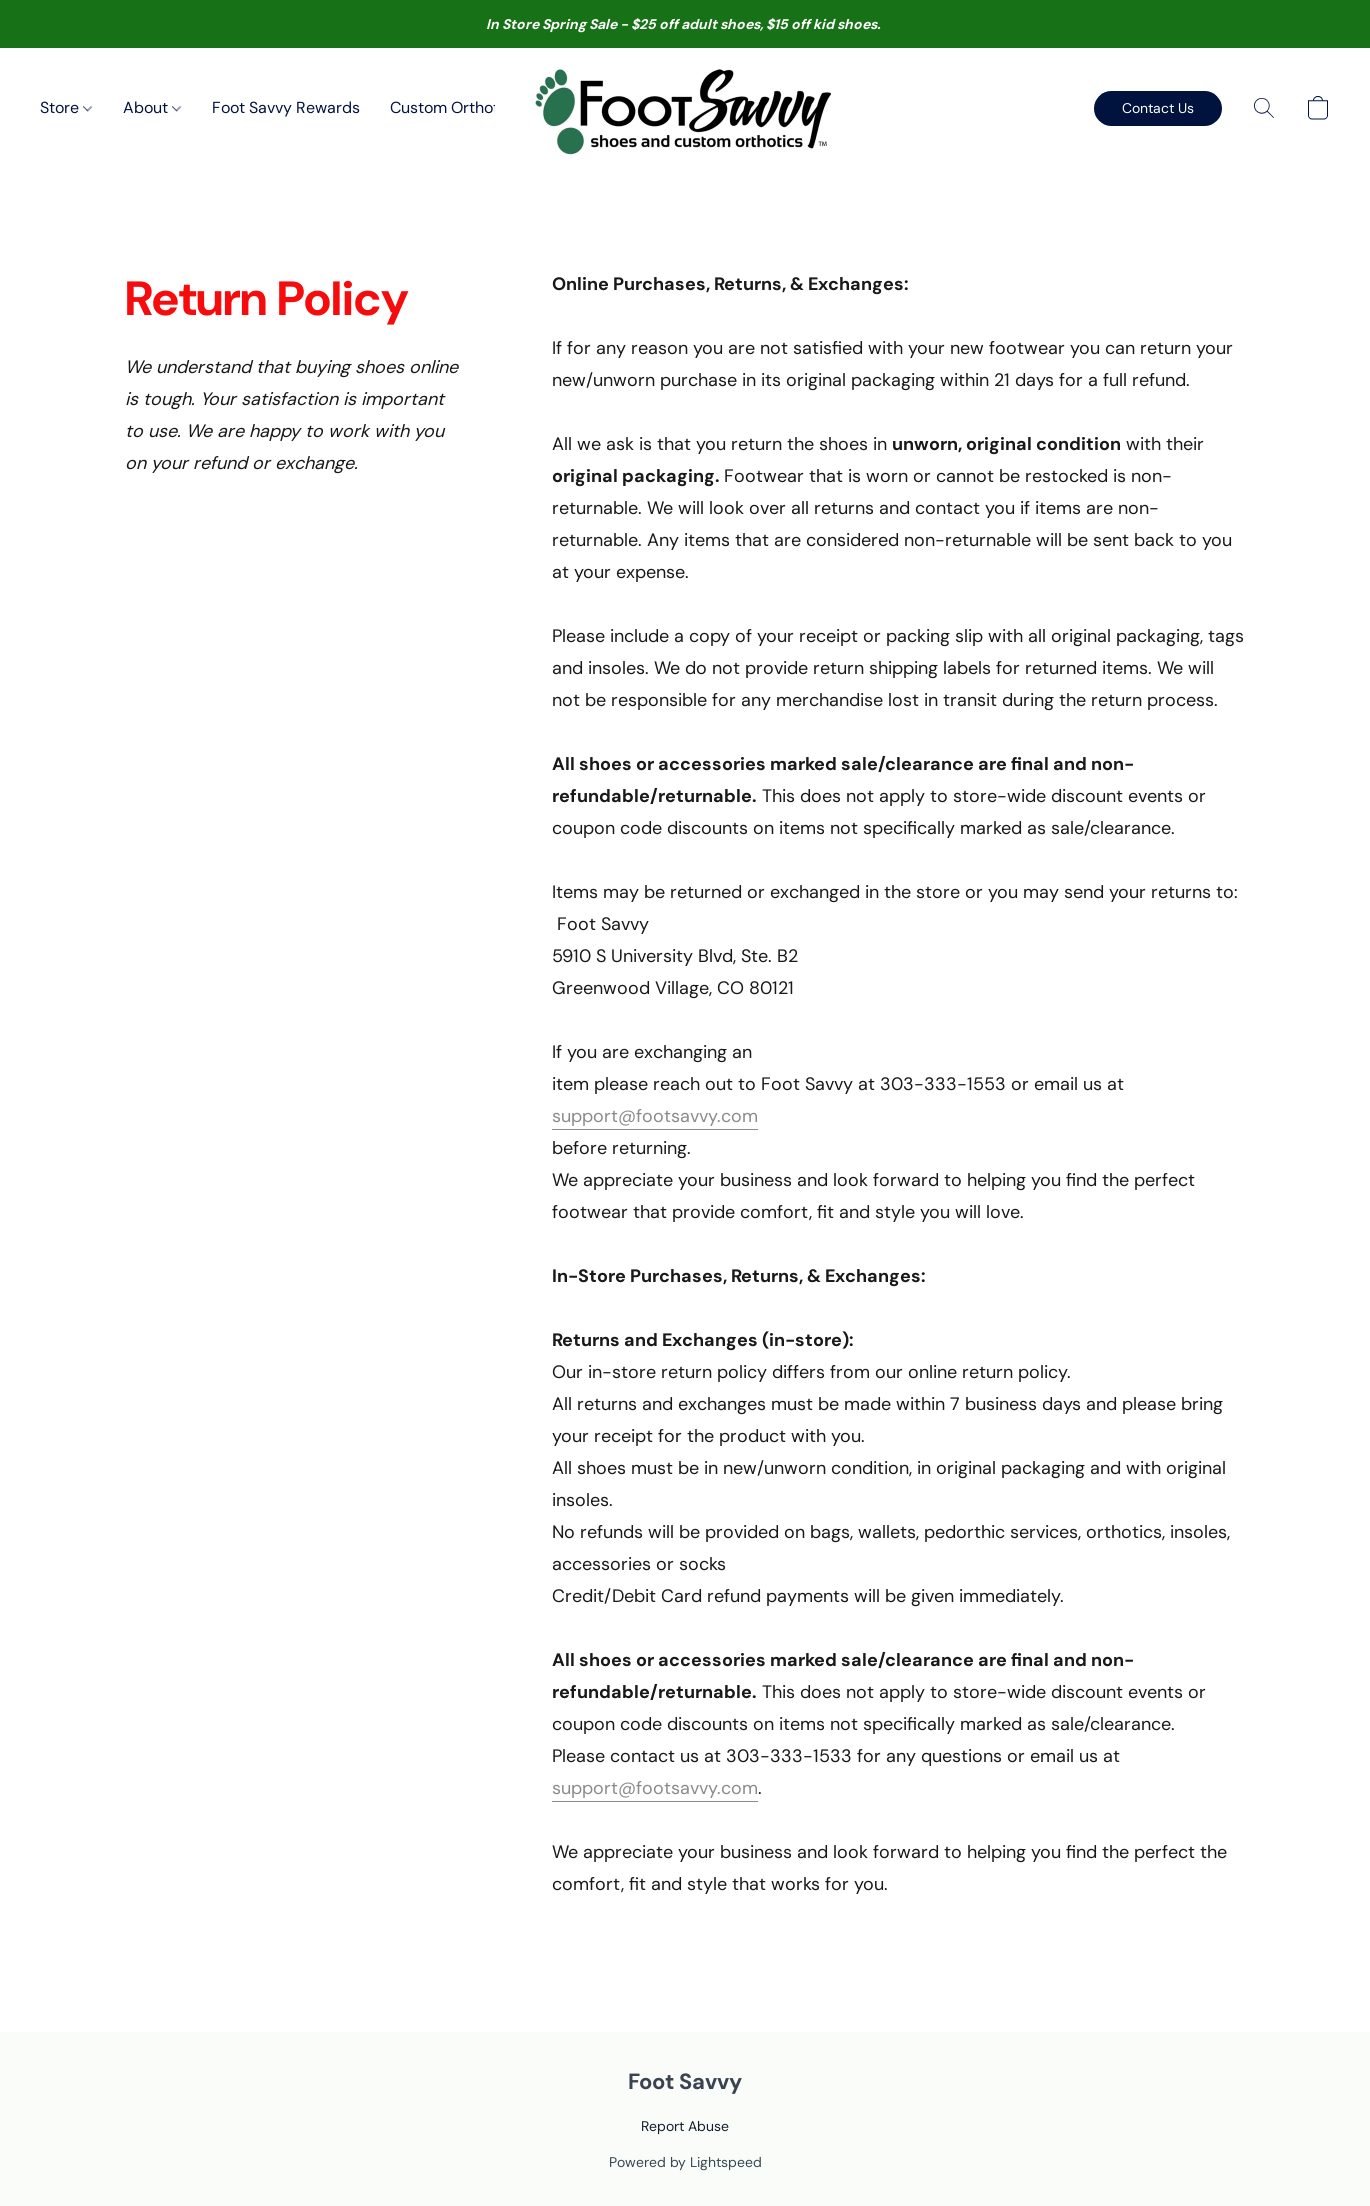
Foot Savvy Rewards (286, 107)
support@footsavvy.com (655, 1116)
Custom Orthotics (455, 107)
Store (66, 107)
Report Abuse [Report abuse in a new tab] (685, 2126)
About (152, 107)
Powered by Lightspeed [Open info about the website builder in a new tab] (685, 2162)
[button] (685, 108)
